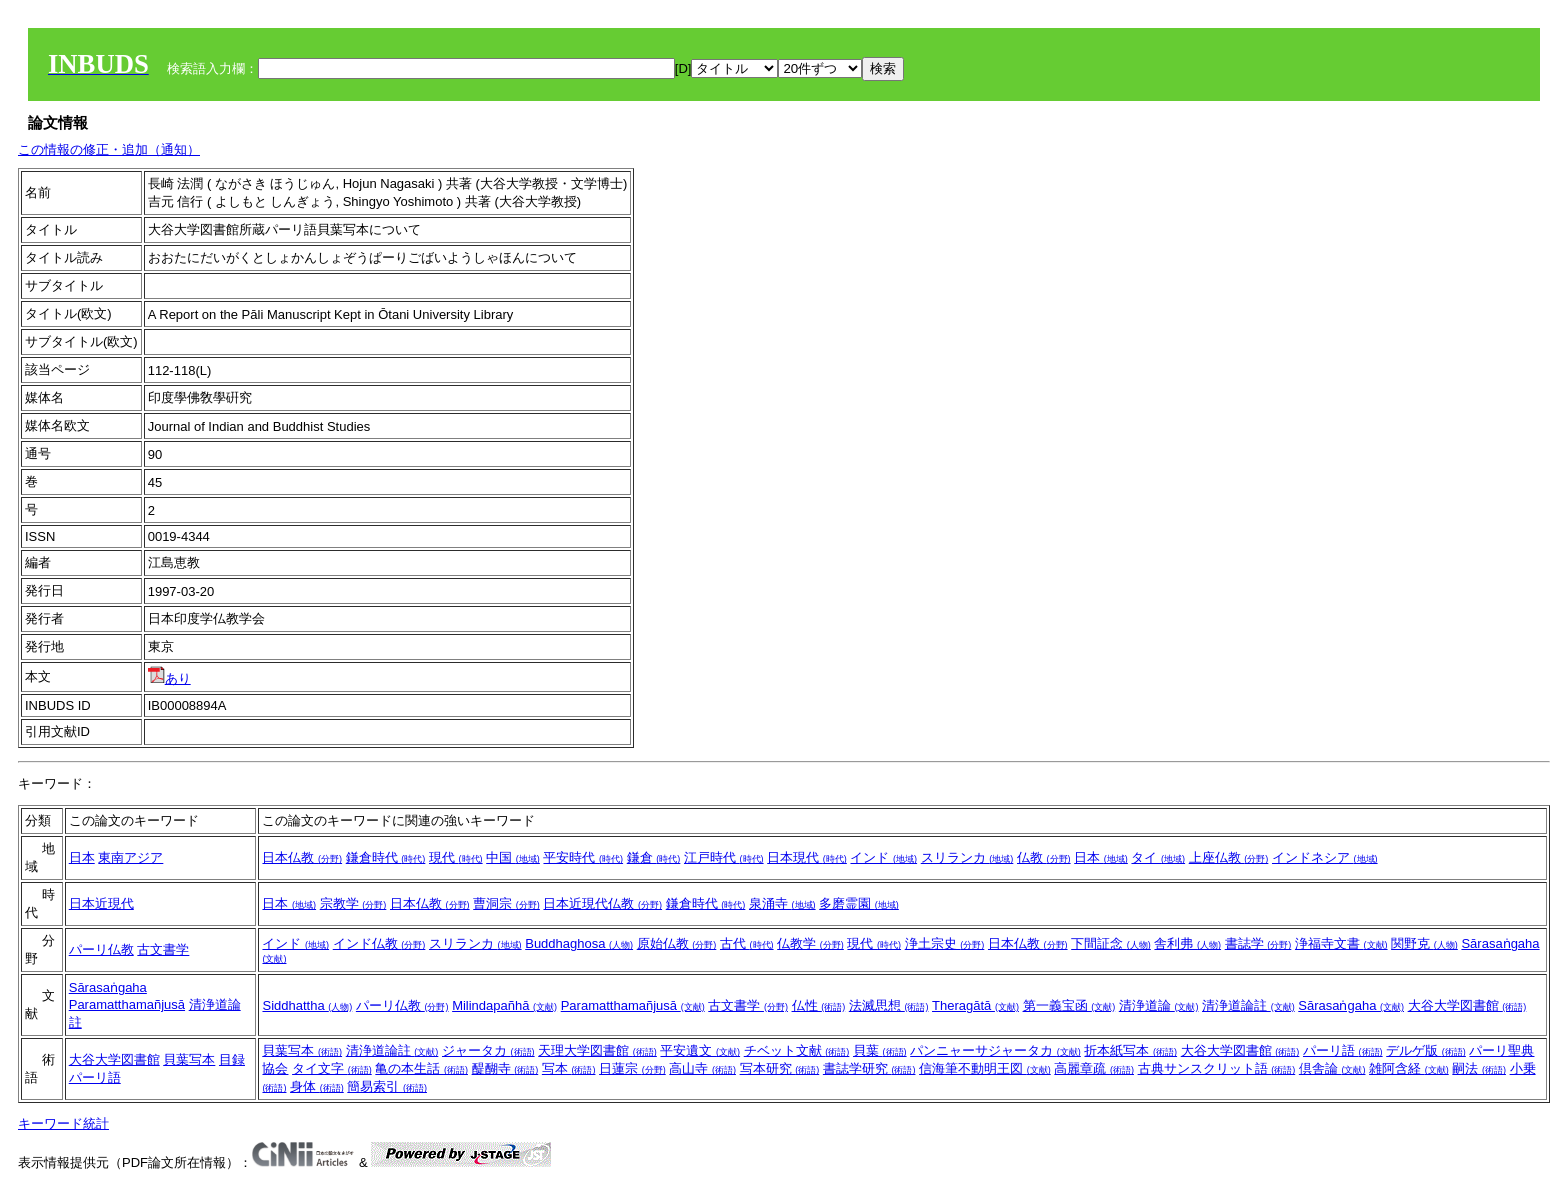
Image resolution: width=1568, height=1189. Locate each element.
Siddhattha (307, 1005)
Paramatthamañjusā (127, 1004)
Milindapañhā (504, 1005)
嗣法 (1479, 1068)
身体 (317, 1086)
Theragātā (975, 1005)
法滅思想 (889, 1005)
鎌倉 (654, 857)
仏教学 (810, 943)
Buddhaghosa (579, 943)
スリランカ (967, 857)
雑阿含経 (1409, 1068)
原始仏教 (677, 943)
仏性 (819, 1005)
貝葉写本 (189, 1059)
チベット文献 (797, 1050)
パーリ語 (95, 1077)
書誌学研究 (869, 1068)
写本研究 (780, 1068)
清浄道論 (1159, 1005)
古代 (747, 943)
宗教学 (353, 903)
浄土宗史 (945, 943)
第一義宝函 (1069, 1005)
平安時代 (583, 857)
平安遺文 (700, 1050)
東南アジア (130, 857)
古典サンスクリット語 (1217, 1068)
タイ (1158, 857)
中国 (513, 857)
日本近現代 (101, 903)
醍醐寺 (505, 1068)
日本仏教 (302, 857)
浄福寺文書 (1341, 943)
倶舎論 (1332, 1068)
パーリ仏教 (101, 949)
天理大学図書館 (597, 1050)
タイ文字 (332, 1068)
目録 (232, 1059)
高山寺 (702, 1068)
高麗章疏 (1094, 1068)
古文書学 (163, 949)
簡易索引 (387, 1086)
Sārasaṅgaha (108, 987)
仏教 (1044, 857)
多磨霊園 (859, 903)
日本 (82, 857)
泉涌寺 (782, 903)
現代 (456, 857)
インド (883, 857)
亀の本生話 (421, 1068)
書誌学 (1258, 943)
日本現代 (807, 857)
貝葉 (880, 1050)
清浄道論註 (1248, 1005)
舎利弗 (1187, 943)
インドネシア (1325, 857)
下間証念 (1111, 943)
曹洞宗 (506, 903)
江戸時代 (724, 857)
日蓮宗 (632, 1068)
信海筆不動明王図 (985, 1068)
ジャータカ (488, 1050)
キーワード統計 (63, 1123)
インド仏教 (379, 943)
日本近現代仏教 (602, 903)
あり (169, 678)
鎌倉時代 (386, 857)
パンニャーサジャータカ (995, 1050)
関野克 (1424, 943)
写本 (569, 1068)
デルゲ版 (1426, 1050)
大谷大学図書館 (1467, 1005)
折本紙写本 (1130, 1050)
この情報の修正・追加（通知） (109, 149)
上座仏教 (1229, 857)
